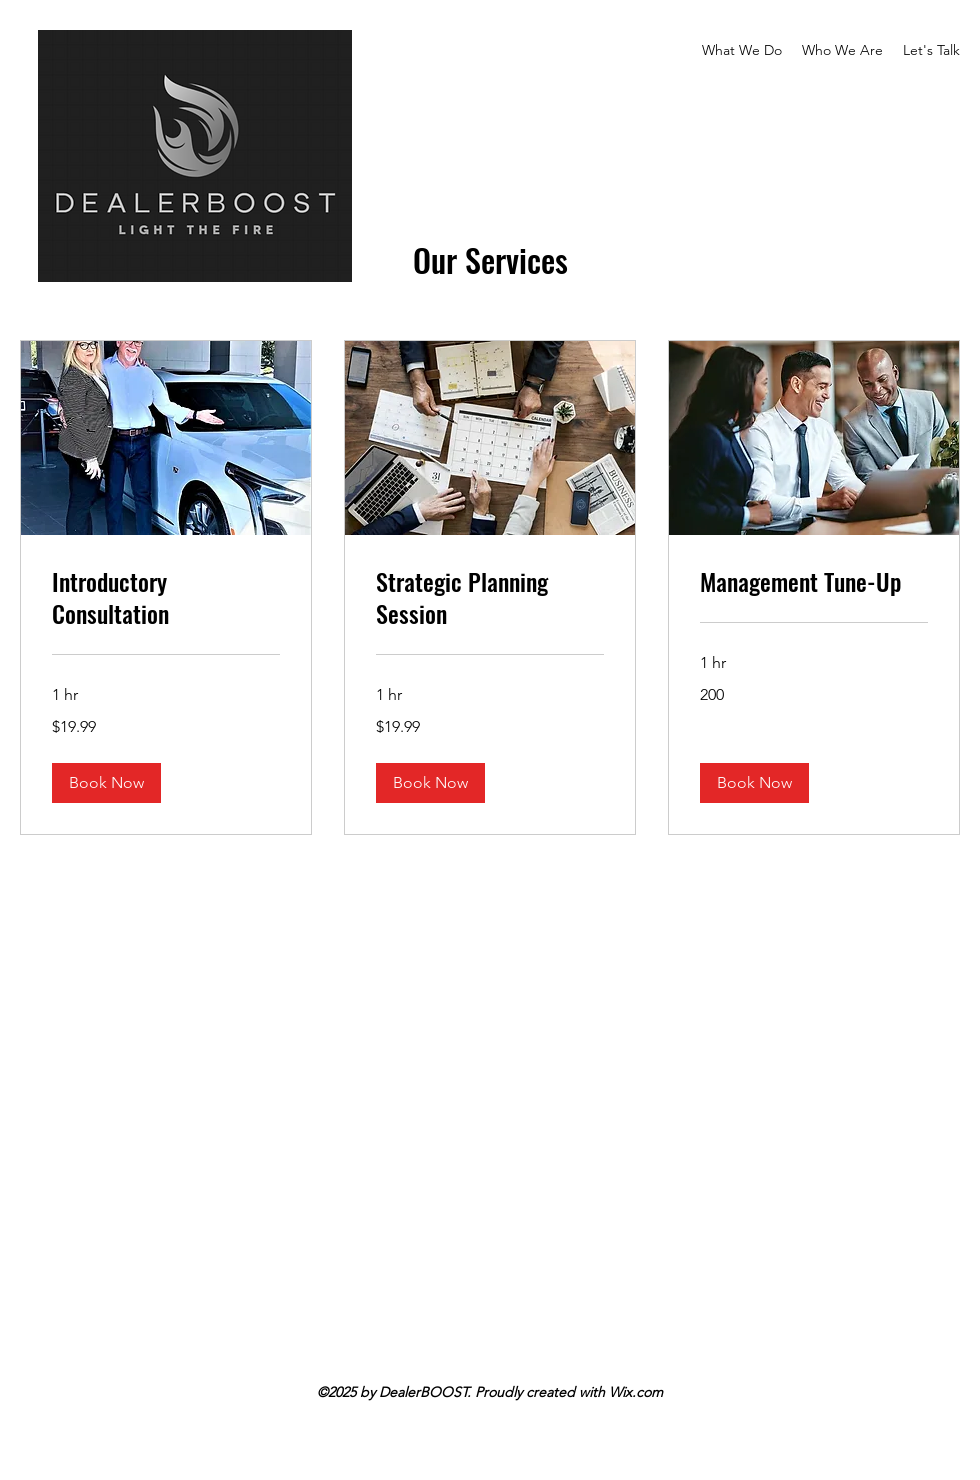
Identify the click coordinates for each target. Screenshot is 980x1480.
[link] (166, 598)
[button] (106, 783)
